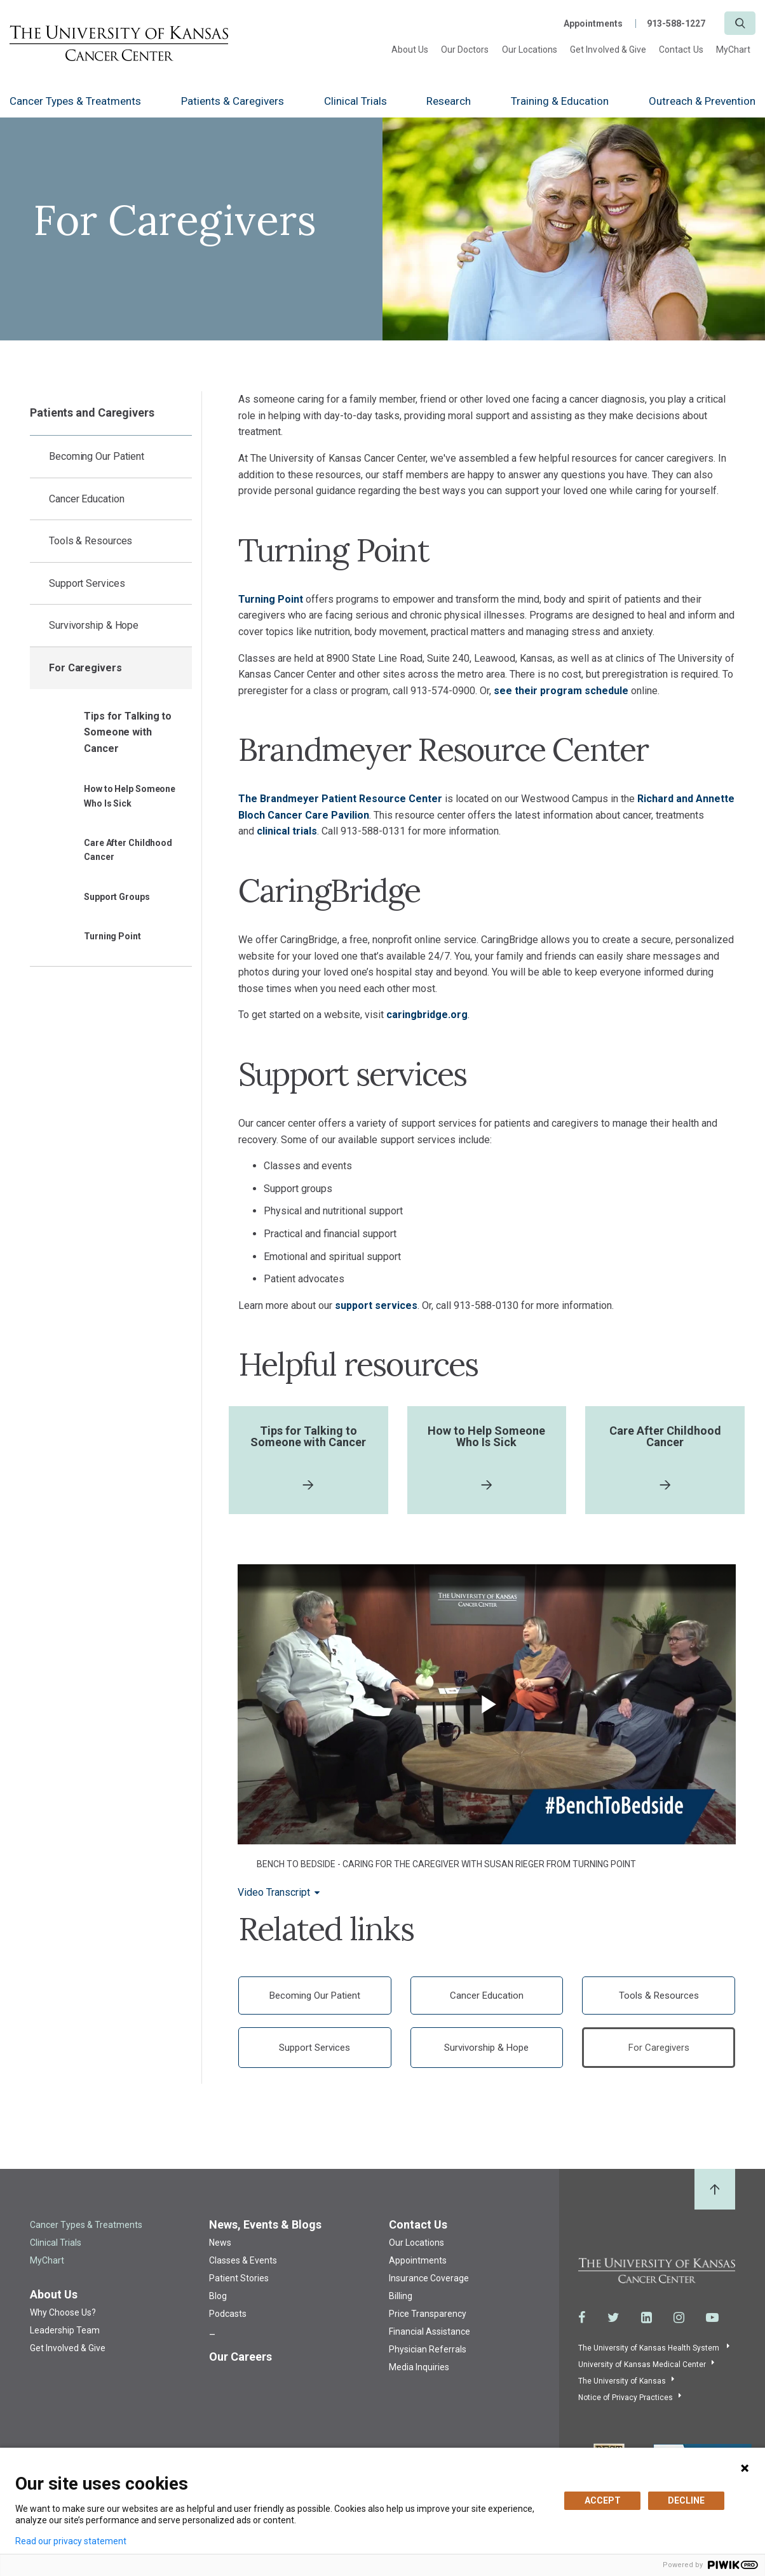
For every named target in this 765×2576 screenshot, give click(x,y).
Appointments (593, 23)
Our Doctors (465, 49)
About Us (409, 49)
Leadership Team (65, 2331)
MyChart (733, 49)
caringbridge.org (427, 1015)
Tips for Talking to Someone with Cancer (128, 732)
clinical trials (287, 831)
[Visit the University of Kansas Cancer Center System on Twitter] (613, 2317)
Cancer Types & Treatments (75, 101)
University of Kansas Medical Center (642, 2364)
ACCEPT (603, 2500)
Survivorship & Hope (94, 625)
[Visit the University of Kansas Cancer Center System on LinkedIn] (646, 2317)
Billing (400, 2296)
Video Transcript (274, 1893)
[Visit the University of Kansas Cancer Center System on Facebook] (582, 2317)
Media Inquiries (419, 2368)
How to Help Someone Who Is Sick (129, 796)
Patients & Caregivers (232, 101)
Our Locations (530, 49)
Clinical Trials (355, 101)
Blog (218, 2296)
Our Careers (240, 2357)
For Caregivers (85, 668)
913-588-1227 (676, 23)
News (220, 2243)
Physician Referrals (427, 2350)
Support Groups (117, 897)
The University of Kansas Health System (649, 2348)
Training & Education (560, 101)
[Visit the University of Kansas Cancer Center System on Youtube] (712, 2317)
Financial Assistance (429, 2332)
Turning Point (112, 936)
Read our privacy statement (70, 2541)
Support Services (87, 583)
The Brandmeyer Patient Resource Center (340, 799)
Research (448, 101)
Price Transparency (427, 2314)
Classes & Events (243, 2261)
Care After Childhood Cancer (128, 850)
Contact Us (681, 49)
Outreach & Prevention (702, 101)
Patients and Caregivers (92, 412)
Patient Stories (239, 2279)
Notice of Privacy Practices (625, 2397)
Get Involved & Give (608, 49)
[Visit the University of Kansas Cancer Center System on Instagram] (679, 2317)
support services (376, 1305)
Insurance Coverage (429, 2279)
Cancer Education (86, 499)
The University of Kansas (622, 2381)
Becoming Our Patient (96, 456)
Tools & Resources (90, 541)
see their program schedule (561, 691)
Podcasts (228, 2314)
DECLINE (686, 2500)
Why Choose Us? (63, 2313)
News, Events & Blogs (265, 2225)
